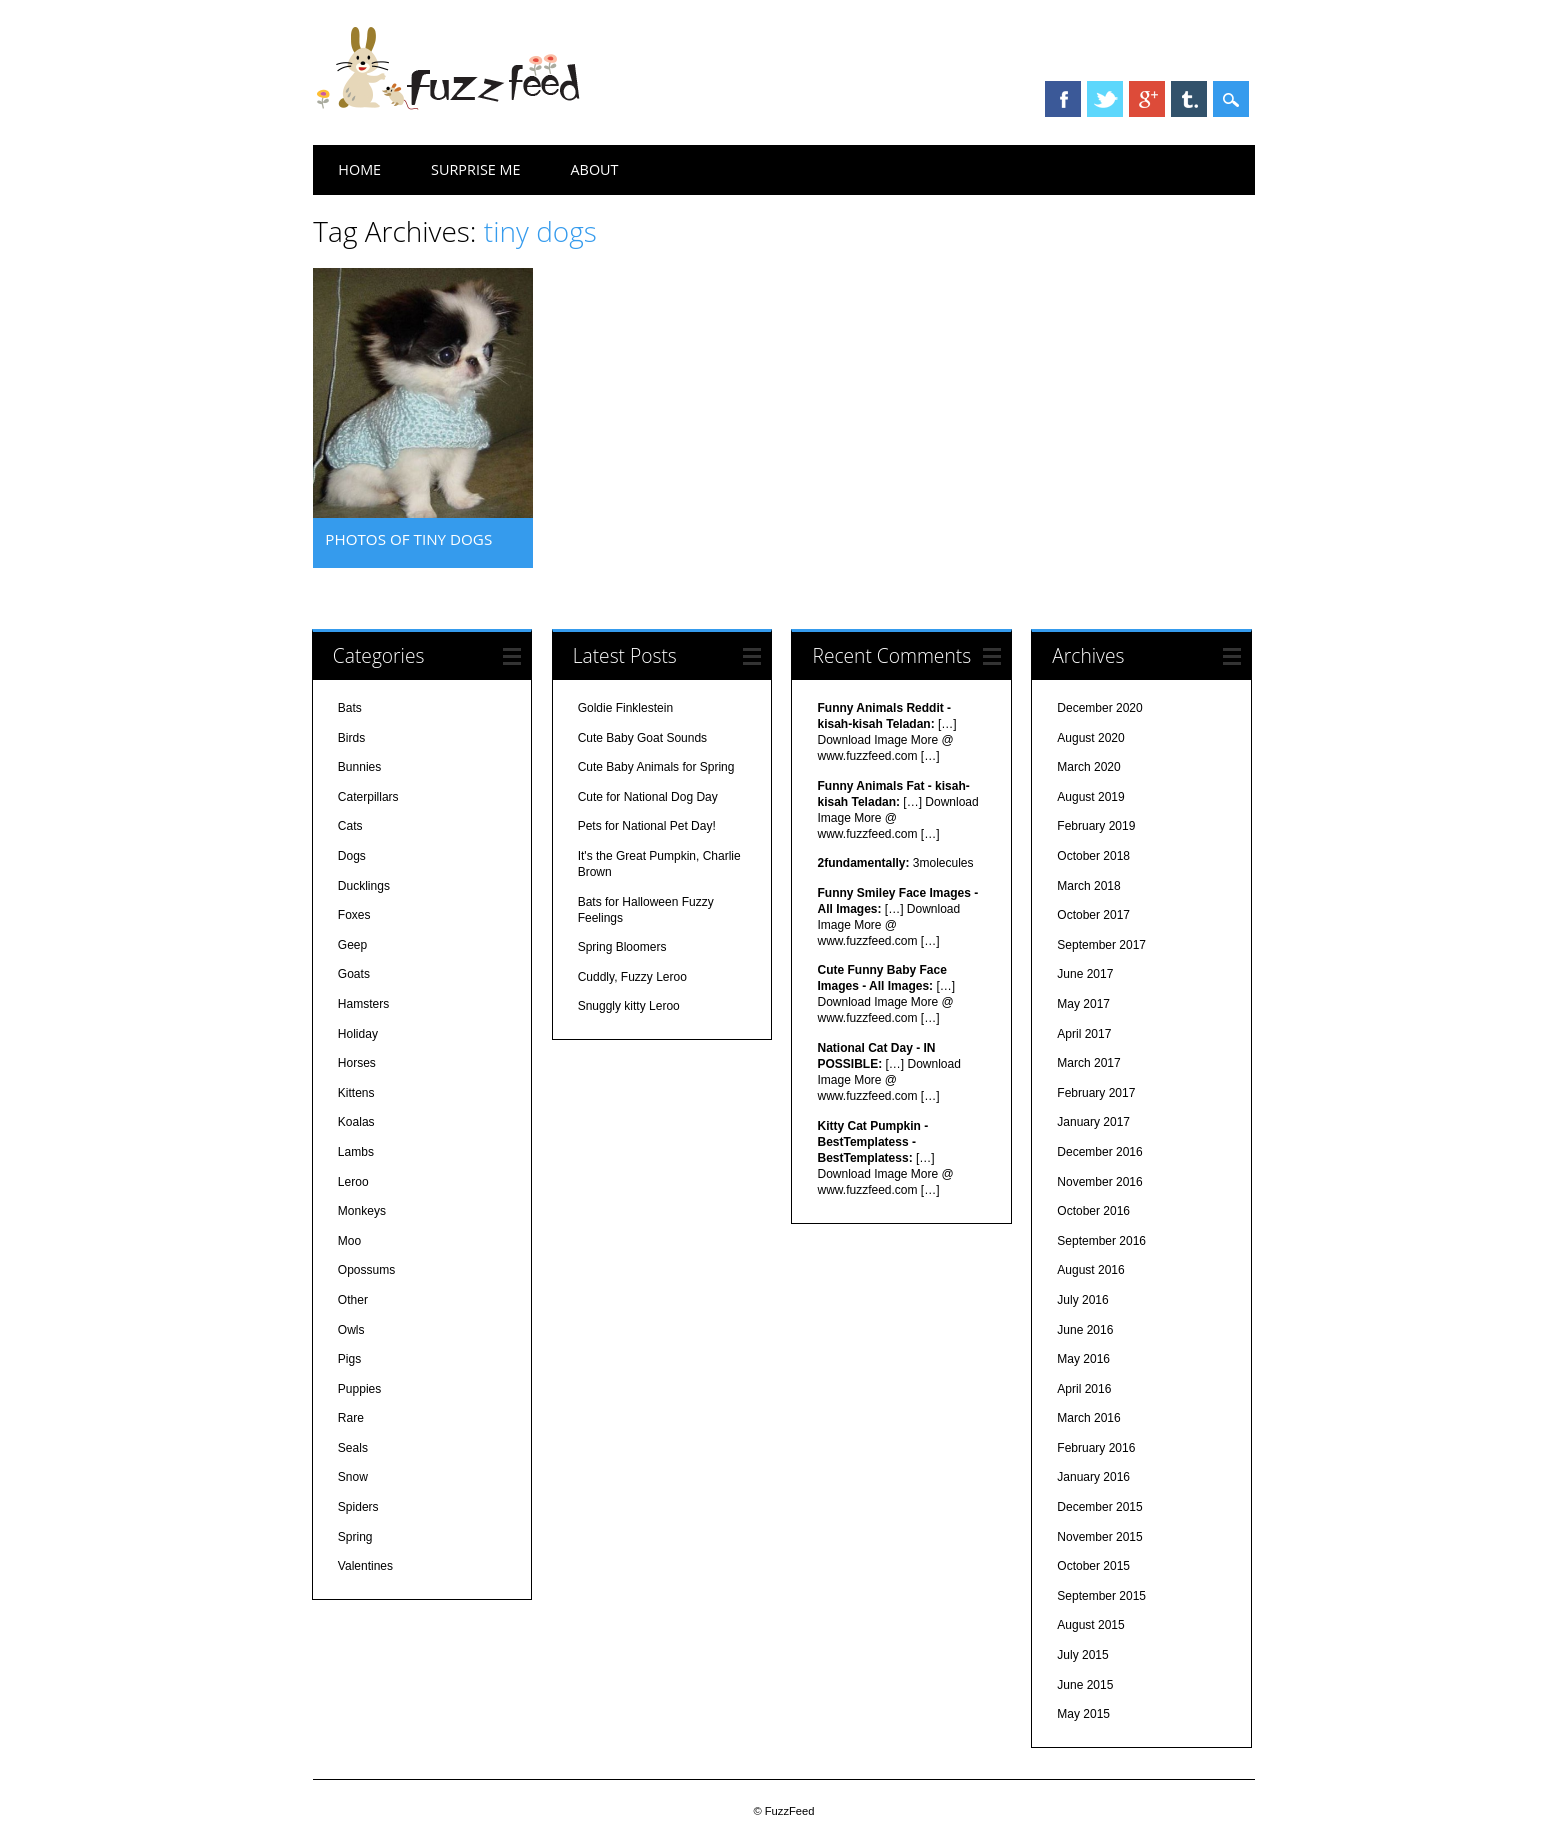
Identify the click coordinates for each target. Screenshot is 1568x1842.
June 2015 (1085, 1685)
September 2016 (1101, 1241)
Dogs (352, 856)
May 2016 (1083, 1359)
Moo (349, 1241)
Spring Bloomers (622, 947)
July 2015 (1082, 1655)
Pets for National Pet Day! (647, 826)
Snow (353, 1477)
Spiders (358, 1507)
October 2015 (1093, 1566)
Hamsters (363, 1004)
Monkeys (362, 1211)
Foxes (354, 915)
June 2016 (1085, 1330)
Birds (351, 738)
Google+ (1147, 99)
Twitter (1105, 99)
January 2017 (1093, 1122)
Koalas (356, 1122)
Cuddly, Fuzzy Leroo (632, 977)
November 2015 (1099, 1537)
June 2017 (1085, 974)
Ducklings (364, 886)
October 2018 (1093, 856)
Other (353, 1300)
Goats (354, 974)
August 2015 (1090, 1625)
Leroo (353, 1182)
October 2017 (1093, 915)
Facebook (1063, 99)
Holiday (358, 1034)
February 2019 (1096, 826)
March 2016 (1088, 1418)
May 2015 (1083, 1714)
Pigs (349, 1359)
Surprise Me (475, 169)
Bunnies (359, 767)
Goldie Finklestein (625, 708)
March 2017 (1088, 1063)
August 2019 (1090, 797)
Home (359, 169)
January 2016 (1093, 1477)
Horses (357, 1063)
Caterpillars (368, 797)
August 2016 (1090, 1270)
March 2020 (1088, 767)
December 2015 (1099, 1507)
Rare (351, 1418)
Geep (352, 945)
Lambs (356, 1152)
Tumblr (1189, 99)
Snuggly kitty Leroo (629, 1006)
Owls (351, 1330)
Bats (350, 708)
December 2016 (1099, 1152)
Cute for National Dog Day (648, 797)
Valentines (365, 1566)
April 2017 (1084, 1034)
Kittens (356, 1093)
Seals (353, 1448)
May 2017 (1083, 1004)
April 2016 (1084, 1389)
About (595, 169)
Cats (350, 826)
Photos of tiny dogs (408, 539)
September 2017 (1101, 945)
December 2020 (1099, 708)
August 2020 (1090, 738)
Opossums (366, 1270)
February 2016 (1096, 1448)
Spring (355, 1537)
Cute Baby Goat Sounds (642, 738)
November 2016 (1099, 1182)
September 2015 (1101, 1596)
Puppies (359, 1389)
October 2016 (1093, 1211)
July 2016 (1082, 1300)
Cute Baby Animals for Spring (656, 767)
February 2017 (1096, 1093)
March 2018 (1088, 886)
